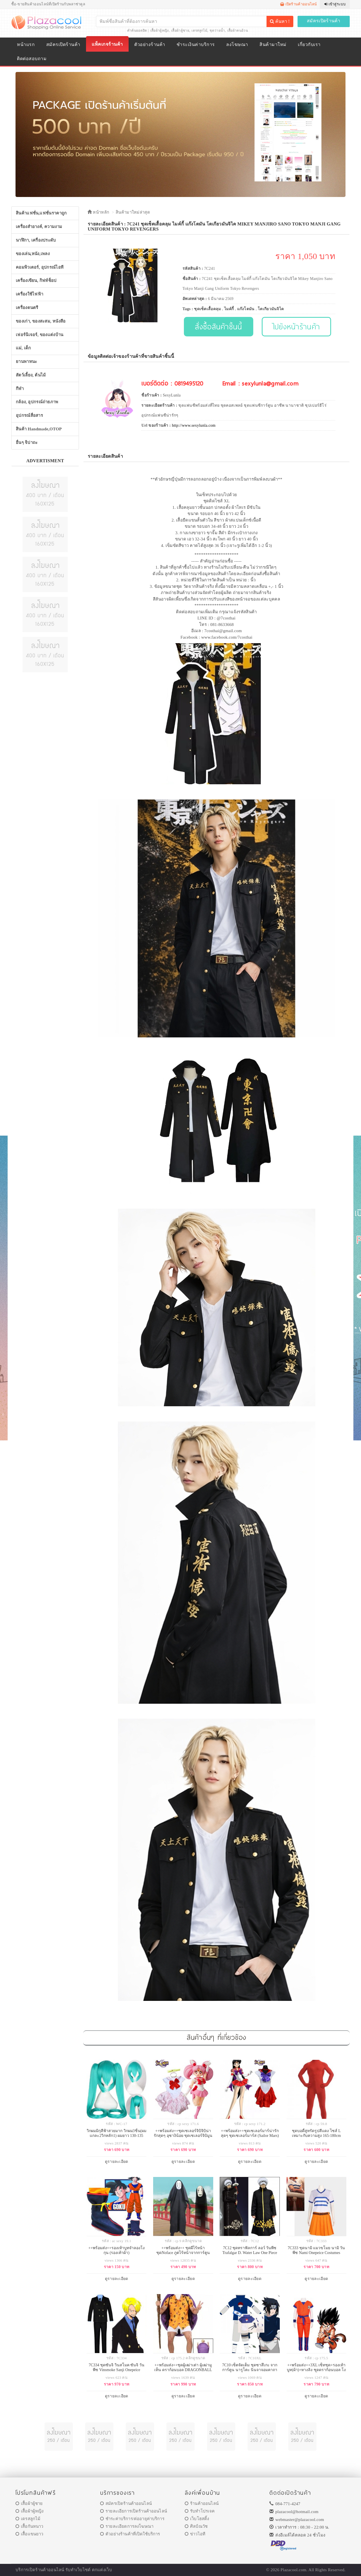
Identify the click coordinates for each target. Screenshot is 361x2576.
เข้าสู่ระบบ (334, 4)
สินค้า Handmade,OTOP (39, 429)
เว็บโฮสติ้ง (197, 2518)
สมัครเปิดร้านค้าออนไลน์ (126, 2503)
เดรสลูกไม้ (199, 30)
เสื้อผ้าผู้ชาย (180, 30)
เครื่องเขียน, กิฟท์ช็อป (36, 280)
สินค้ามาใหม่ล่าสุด (133, 212)
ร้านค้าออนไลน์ (202, 2503)
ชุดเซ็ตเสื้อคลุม (207, 309)
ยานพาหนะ (26, 361)
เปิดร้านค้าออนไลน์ (298, 4)
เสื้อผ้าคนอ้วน (237, 30)
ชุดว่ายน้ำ (217, 30)
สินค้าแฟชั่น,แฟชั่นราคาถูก (41, 213)
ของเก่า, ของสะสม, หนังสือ (41, 321)
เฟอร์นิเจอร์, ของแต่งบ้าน (39, 334)
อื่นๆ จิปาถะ (27, 442)
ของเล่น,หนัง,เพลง (33, 253)
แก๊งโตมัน (246, 309)
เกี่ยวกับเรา (309, 44)
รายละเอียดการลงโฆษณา (126, 2526)
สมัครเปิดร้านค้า (323, 20)
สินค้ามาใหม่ (272, 44)
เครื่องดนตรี (27, 307)
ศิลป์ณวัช (196, 2526)
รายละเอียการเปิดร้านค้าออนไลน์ (133, 2511)
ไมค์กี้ (229, 309)
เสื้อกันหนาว (29, 2526)
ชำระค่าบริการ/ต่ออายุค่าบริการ (132, 2518)
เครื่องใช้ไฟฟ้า (29, 294)
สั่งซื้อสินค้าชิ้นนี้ (218, 326)
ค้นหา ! (280, 21)
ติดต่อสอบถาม (32, 58)
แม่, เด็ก (23, 348)
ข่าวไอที (195, 2534)
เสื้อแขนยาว (29, 2534)
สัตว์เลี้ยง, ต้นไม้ (31, 375)
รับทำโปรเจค (200, 2511)
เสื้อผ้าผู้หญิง (159, 30)
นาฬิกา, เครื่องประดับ (36, 240)
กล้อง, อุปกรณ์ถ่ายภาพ (37, 402)
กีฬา (20, 388)
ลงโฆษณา (237, 44)
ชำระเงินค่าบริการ (196, 44)
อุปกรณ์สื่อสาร (29, 415)
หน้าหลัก (98, 212)
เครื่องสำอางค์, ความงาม (39, 226)
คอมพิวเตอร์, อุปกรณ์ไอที (39, 267)
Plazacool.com (294, 2570)
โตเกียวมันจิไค (271, 309)
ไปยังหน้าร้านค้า (296, 326)
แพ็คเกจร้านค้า (107, 44)
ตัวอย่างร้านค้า (149, 44)
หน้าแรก (26, 44)
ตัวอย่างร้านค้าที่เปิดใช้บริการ (130, 2534)
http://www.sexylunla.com (193, 425)
